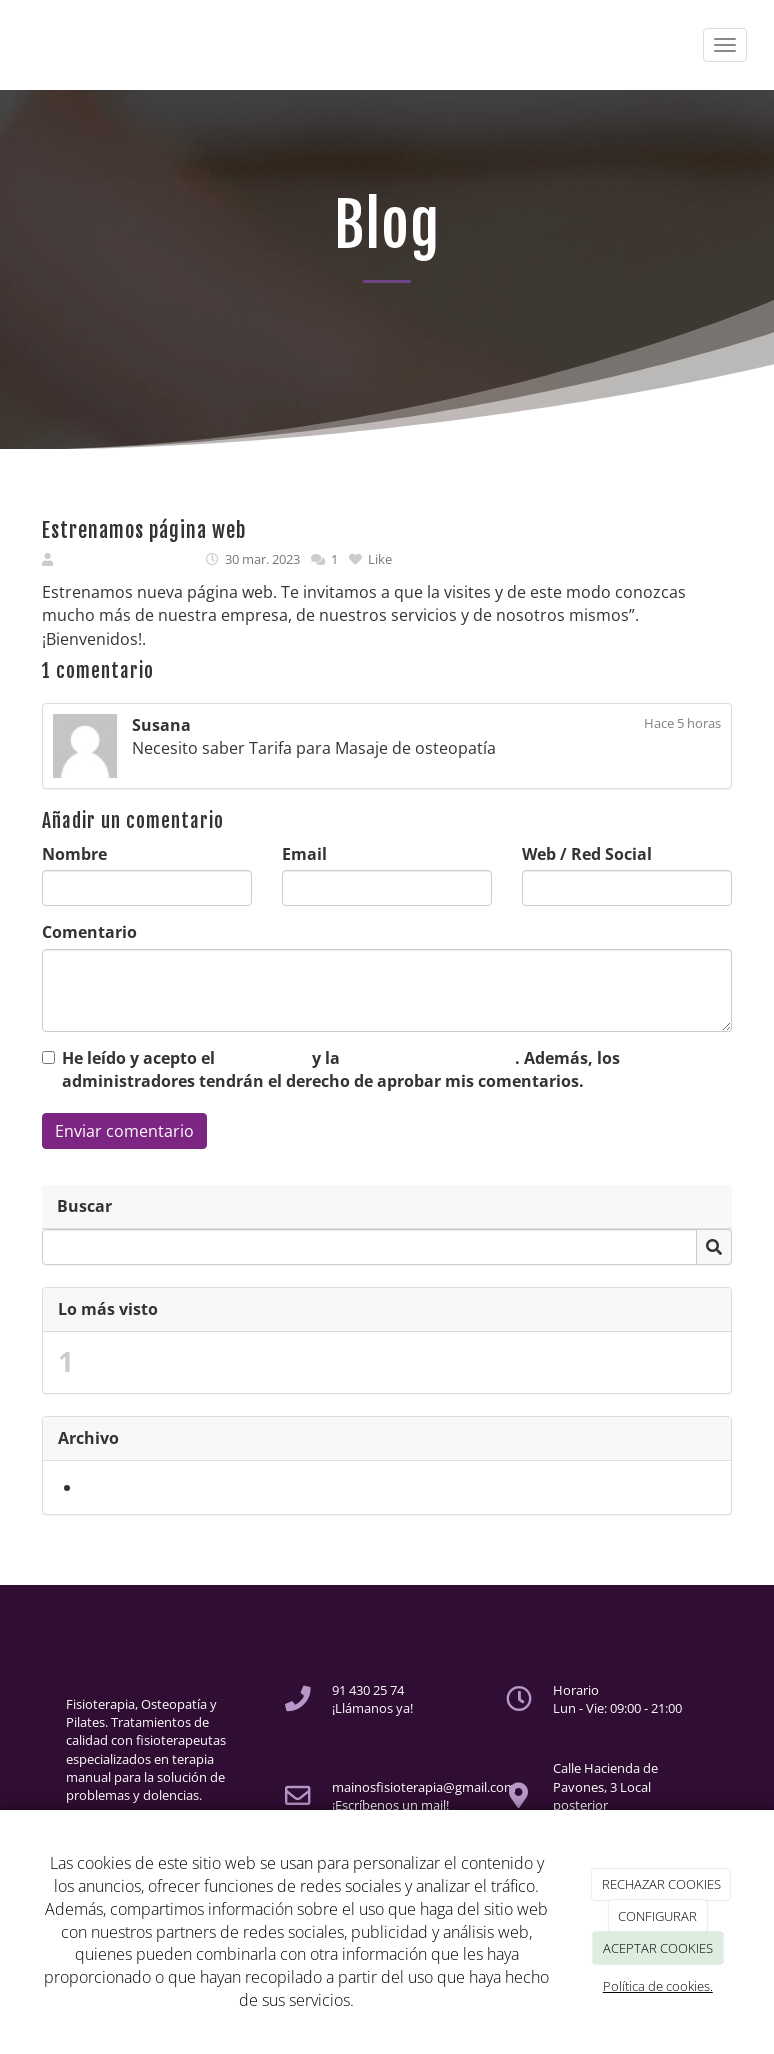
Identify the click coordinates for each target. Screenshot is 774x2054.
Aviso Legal (263, 1058)
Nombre (74, 854)
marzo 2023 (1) (138, 1487)
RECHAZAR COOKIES (661, 1884)
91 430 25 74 (368, 1690)
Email (304, 854)
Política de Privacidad (429, 1058)
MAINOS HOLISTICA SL (127, 559)
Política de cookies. (658, 1986)
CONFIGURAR (657, 1916)
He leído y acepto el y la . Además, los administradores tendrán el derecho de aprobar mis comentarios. (341, 1069)
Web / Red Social (587, 854)
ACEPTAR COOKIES (658, 1948)
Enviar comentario (124, 1131)
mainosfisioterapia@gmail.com (424, 1787)
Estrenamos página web (179, 1362)
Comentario (89, 932)
